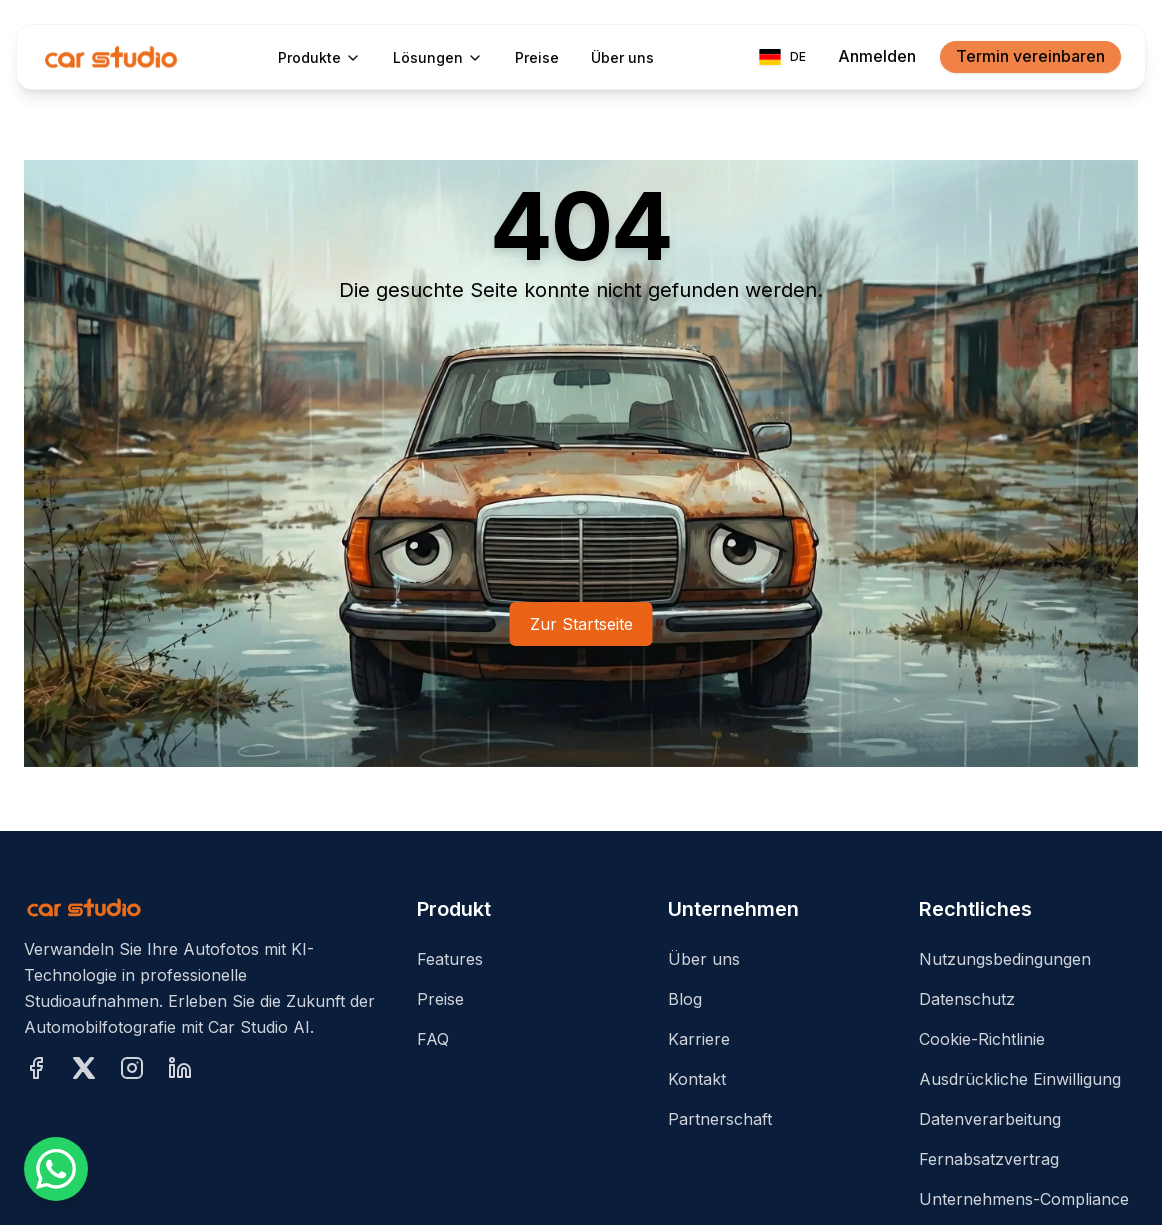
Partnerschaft (720, 1119)
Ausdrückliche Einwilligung (1020, 1079)
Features (450, 959)
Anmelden (877, 56)
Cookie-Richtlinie (982, 1039)
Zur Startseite (581, 624)
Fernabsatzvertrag (989, 1159)
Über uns (704, 959)
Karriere (699, 1039)
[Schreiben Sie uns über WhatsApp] (56, 1169)
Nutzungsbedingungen (1005, 959)
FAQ (433, 1039)
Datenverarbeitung (990, 1119)
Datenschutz (967, 999)
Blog (685, 999)
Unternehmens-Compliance (1024, 1199)
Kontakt (697, 1079)
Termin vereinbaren (1030, 56)
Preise (440, 999)
